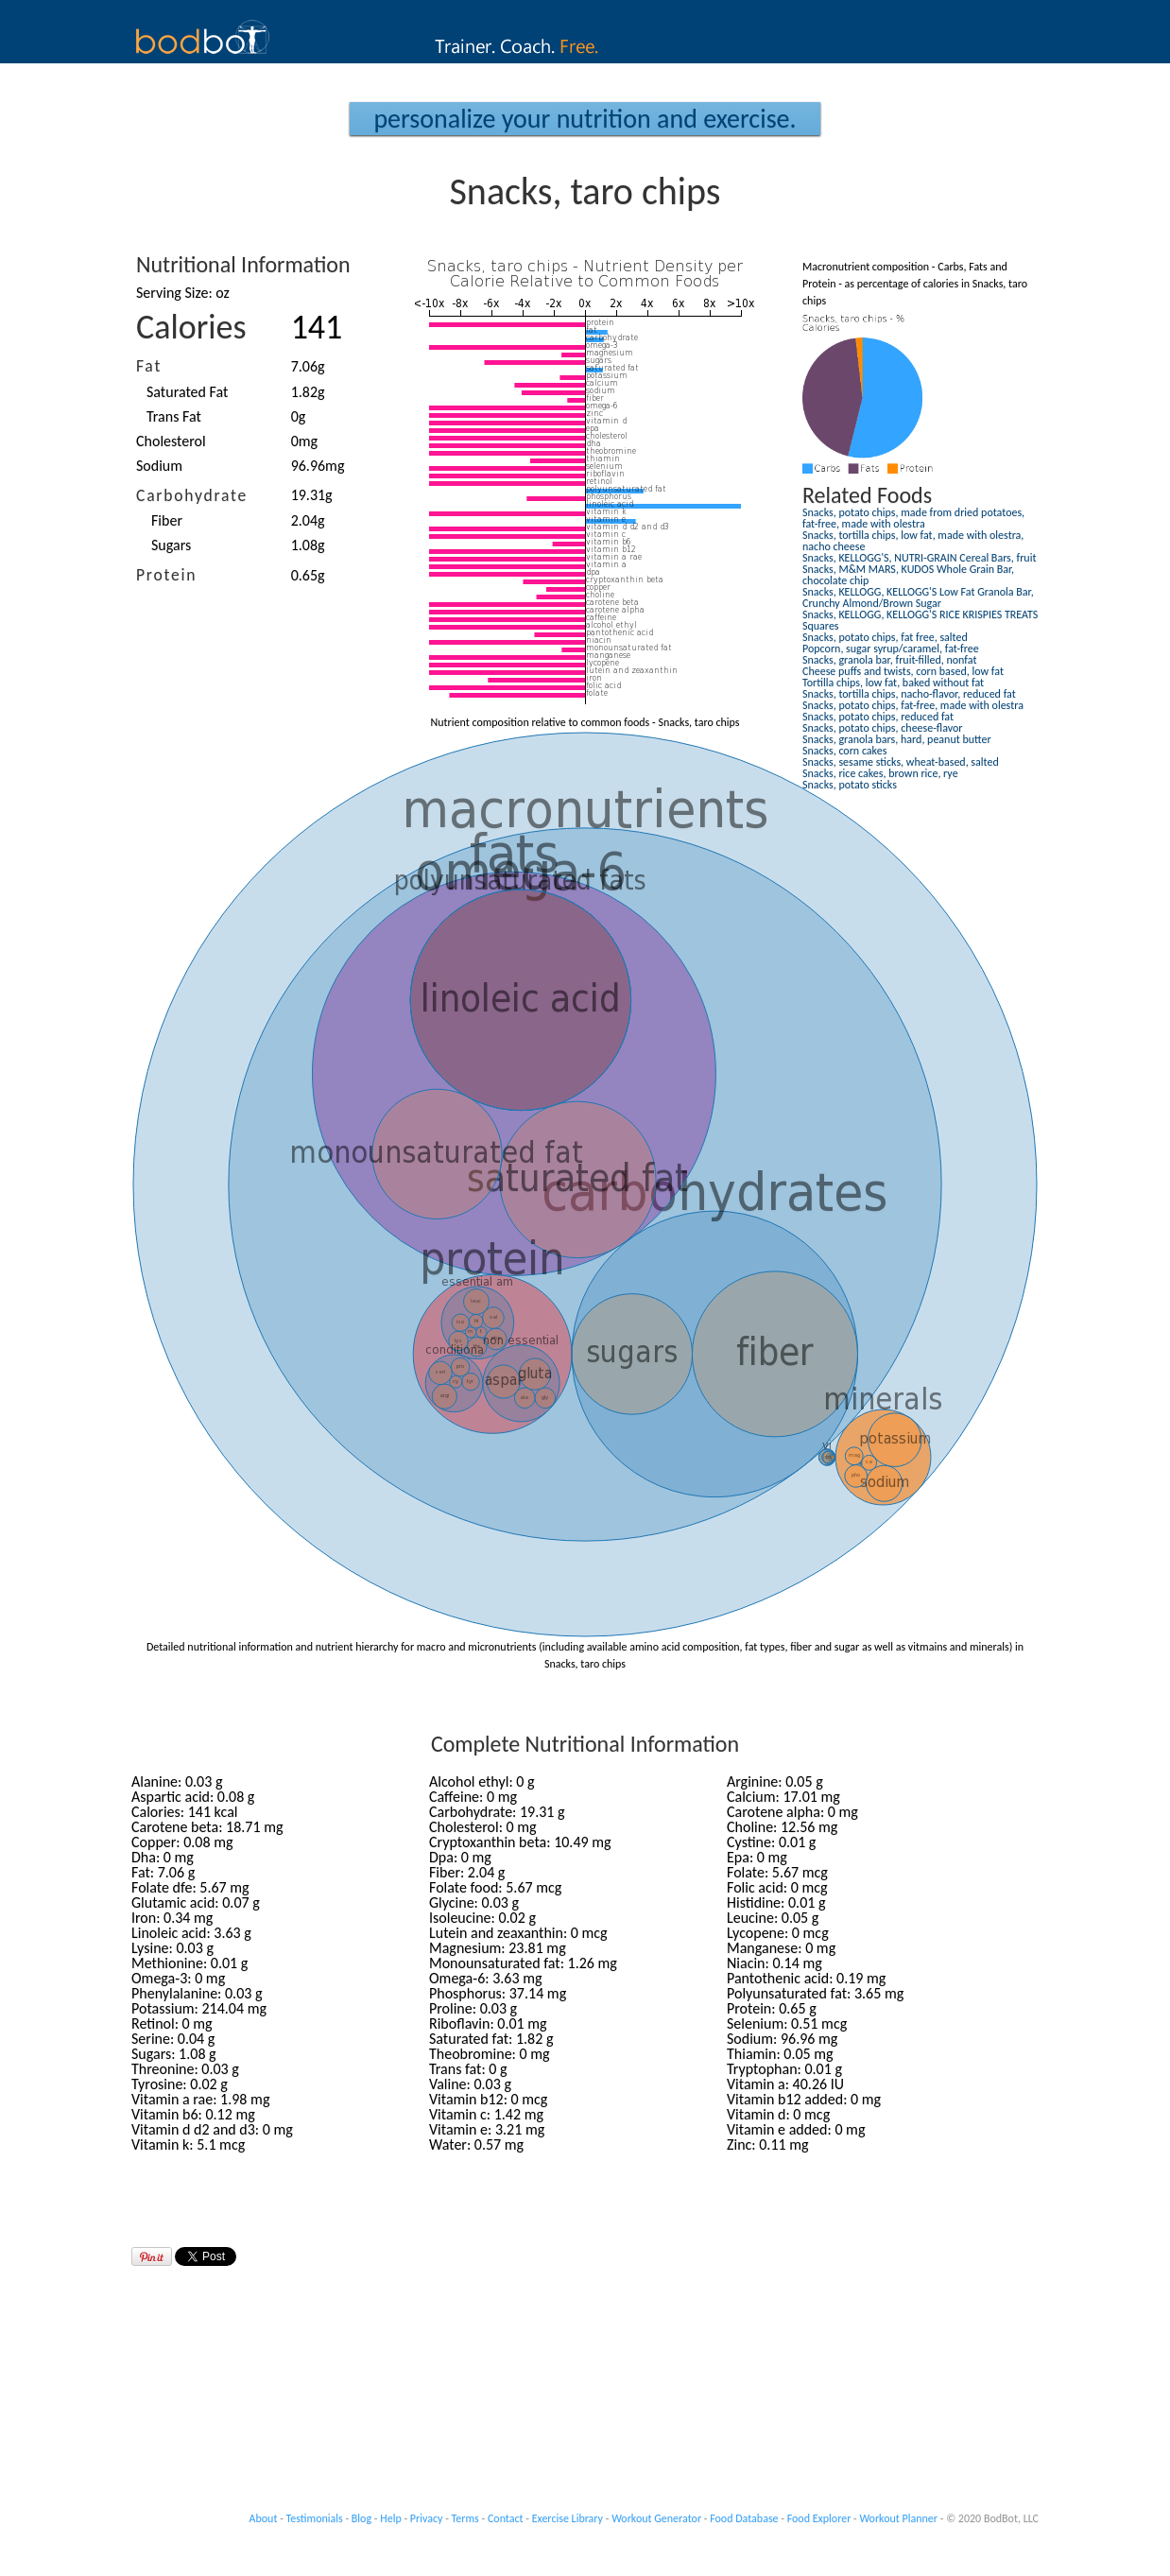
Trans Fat (173, 416)
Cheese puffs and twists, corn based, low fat (903, 671)
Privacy (426, 2518)
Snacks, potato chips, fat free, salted (885, 637)
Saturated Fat (187, 392)
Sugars (171, 545)
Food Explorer (819, 2518)
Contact (506, 2518)
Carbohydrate (192, 495)
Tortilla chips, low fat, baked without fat (893, 682)
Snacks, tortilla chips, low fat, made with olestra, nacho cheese (913, 540)
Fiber (166, 520)
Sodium (159, 466)
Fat (149, 365)
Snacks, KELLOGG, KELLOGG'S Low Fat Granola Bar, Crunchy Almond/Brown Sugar (918, 597)
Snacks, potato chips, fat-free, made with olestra (913, 705)
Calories (191, 327)
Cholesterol (171, 441)
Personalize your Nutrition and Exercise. (584, 118)
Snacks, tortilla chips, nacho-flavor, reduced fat (909, 693)
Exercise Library (567, 2518)
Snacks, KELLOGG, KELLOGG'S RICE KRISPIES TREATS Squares (920, 620)
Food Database (744, 2518)
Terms (465, 2518)
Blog (361, 2518)
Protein (166, 574)
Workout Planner (898, 2518)
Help (391, 2518)
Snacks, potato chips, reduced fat (878, 716)
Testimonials (314, 2518)
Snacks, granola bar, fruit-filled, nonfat (889, 659)
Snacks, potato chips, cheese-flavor (882, 728)
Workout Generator (656, 2518)
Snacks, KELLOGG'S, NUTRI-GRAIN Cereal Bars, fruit (919, 557)
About (263, 2518)
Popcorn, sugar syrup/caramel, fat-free (890, 648)
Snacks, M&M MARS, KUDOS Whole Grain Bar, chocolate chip (908, 574)
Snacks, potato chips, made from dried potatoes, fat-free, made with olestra (913, 518)
